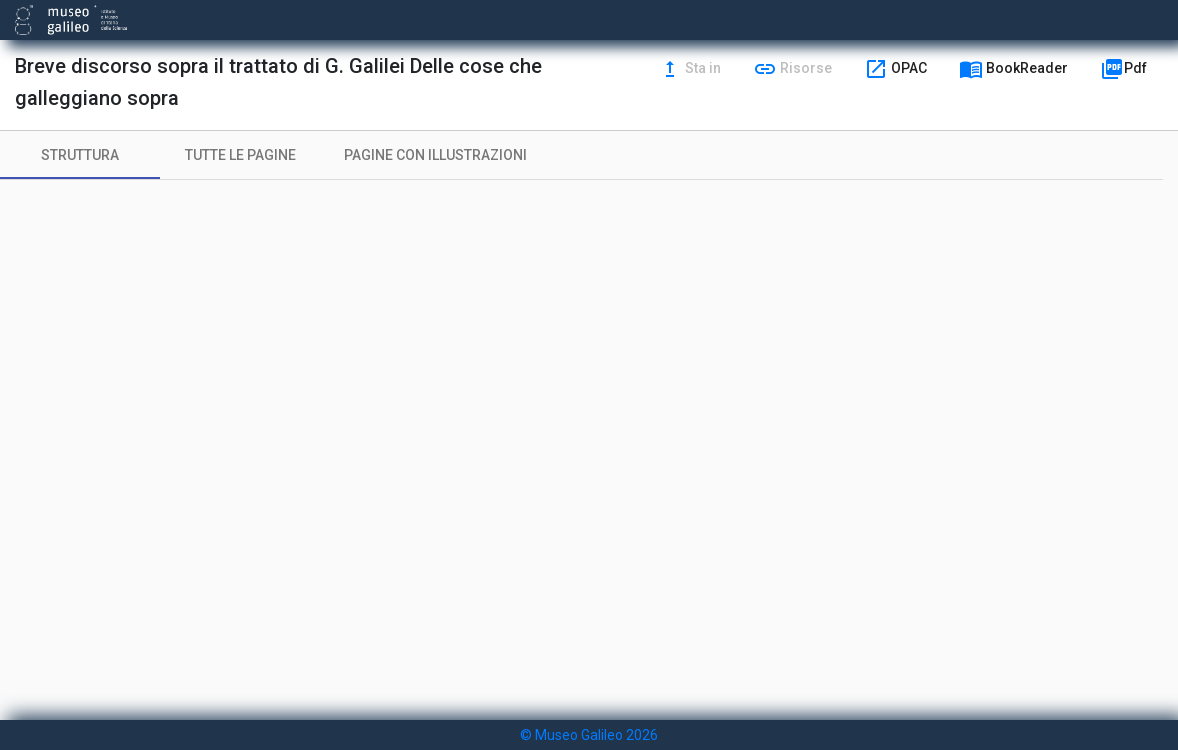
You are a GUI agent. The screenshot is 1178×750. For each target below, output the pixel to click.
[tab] (80, 155)
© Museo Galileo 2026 (589, 735)
